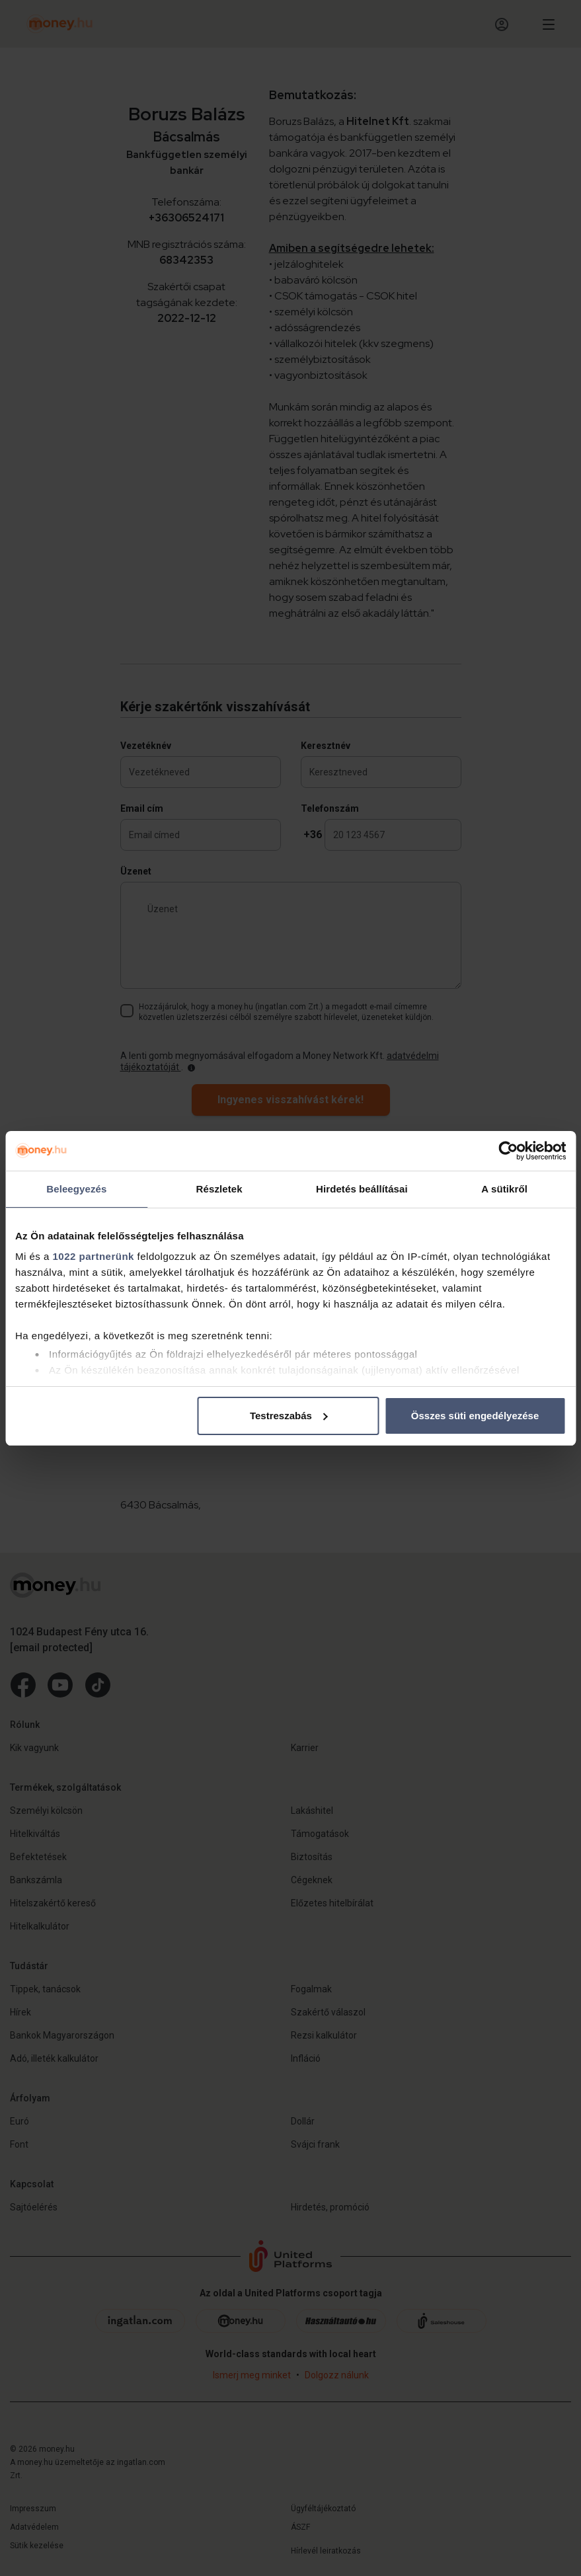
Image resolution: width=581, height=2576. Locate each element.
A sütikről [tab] (504, 1188)
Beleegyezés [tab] (76, 1188)
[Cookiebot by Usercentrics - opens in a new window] (508, 1151)
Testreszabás (289, 1415)
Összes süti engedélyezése (475, 1415)
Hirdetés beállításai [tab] (362, 1188)
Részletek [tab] (219, 1188)
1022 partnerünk (93, 1256)
